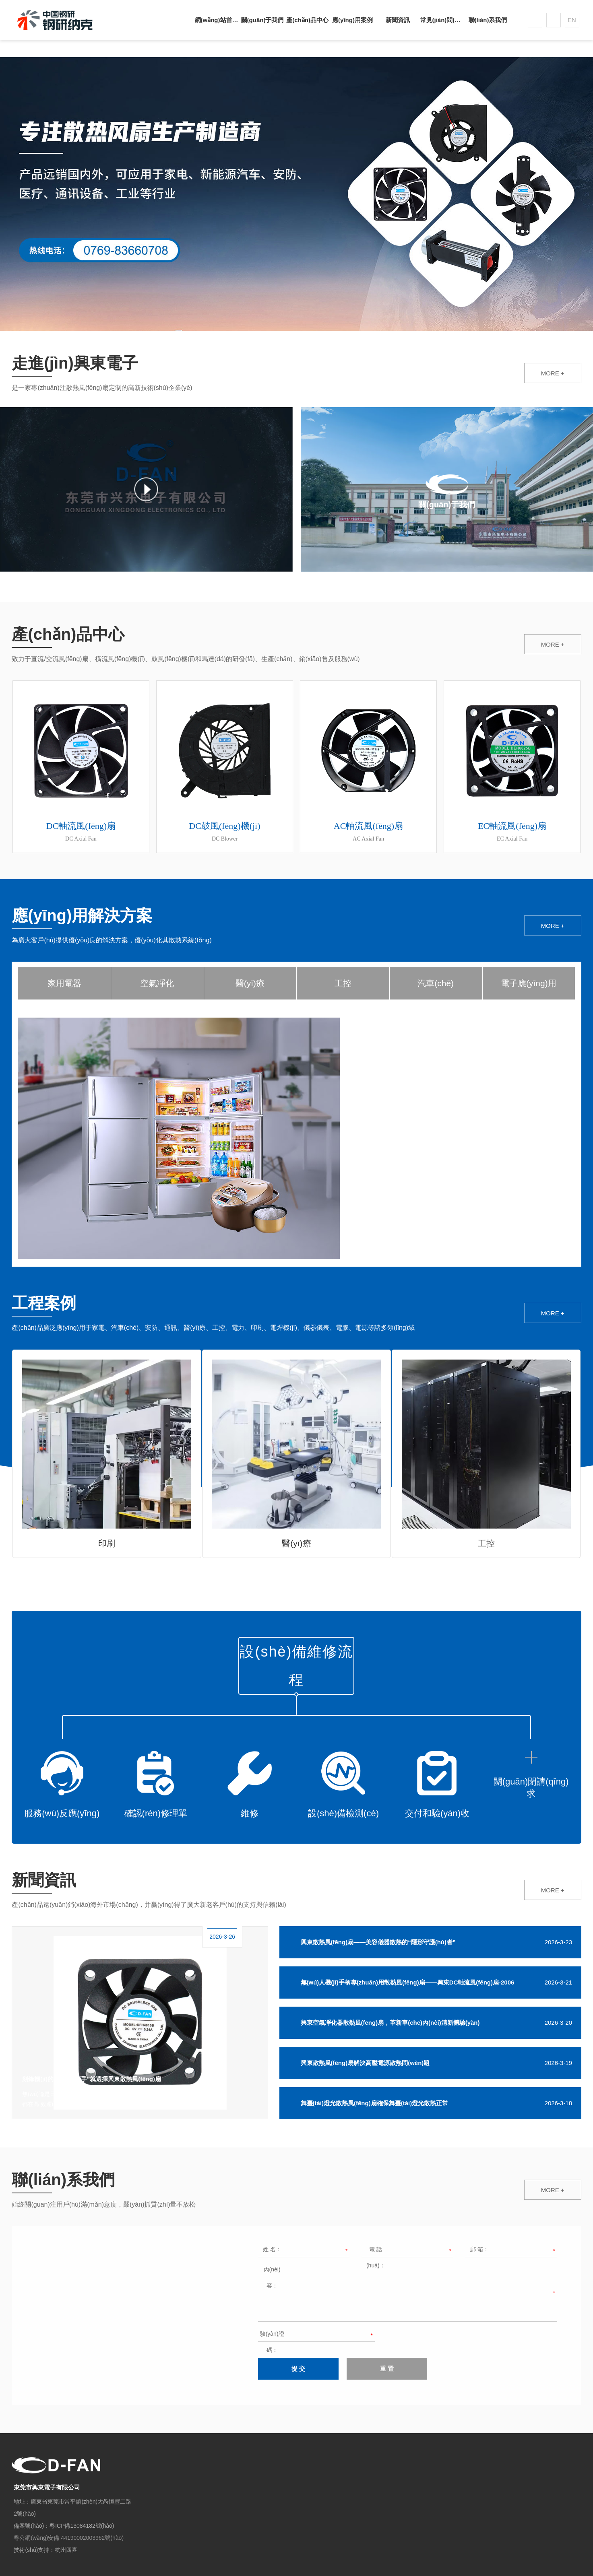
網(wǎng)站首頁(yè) (217, 19)
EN (572, 19)
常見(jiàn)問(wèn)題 (442, 19)
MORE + (552, 373)
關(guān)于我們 (262, 19)
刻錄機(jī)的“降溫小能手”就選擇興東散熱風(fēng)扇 (91, 2078)
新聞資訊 (398, 19)
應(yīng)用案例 (352, 19)
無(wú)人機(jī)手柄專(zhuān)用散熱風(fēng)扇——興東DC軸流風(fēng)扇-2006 (407, 1982)
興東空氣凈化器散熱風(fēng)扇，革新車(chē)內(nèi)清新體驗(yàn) (390, 2022)
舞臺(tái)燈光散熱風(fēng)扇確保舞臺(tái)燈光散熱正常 (374, 2103)
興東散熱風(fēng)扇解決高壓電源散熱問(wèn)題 (365, 2062)
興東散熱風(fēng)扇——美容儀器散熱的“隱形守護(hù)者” (378, 1942)
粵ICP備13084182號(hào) (82, 2525)
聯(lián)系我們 (488, 19)
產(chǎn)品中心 (307, 19)
